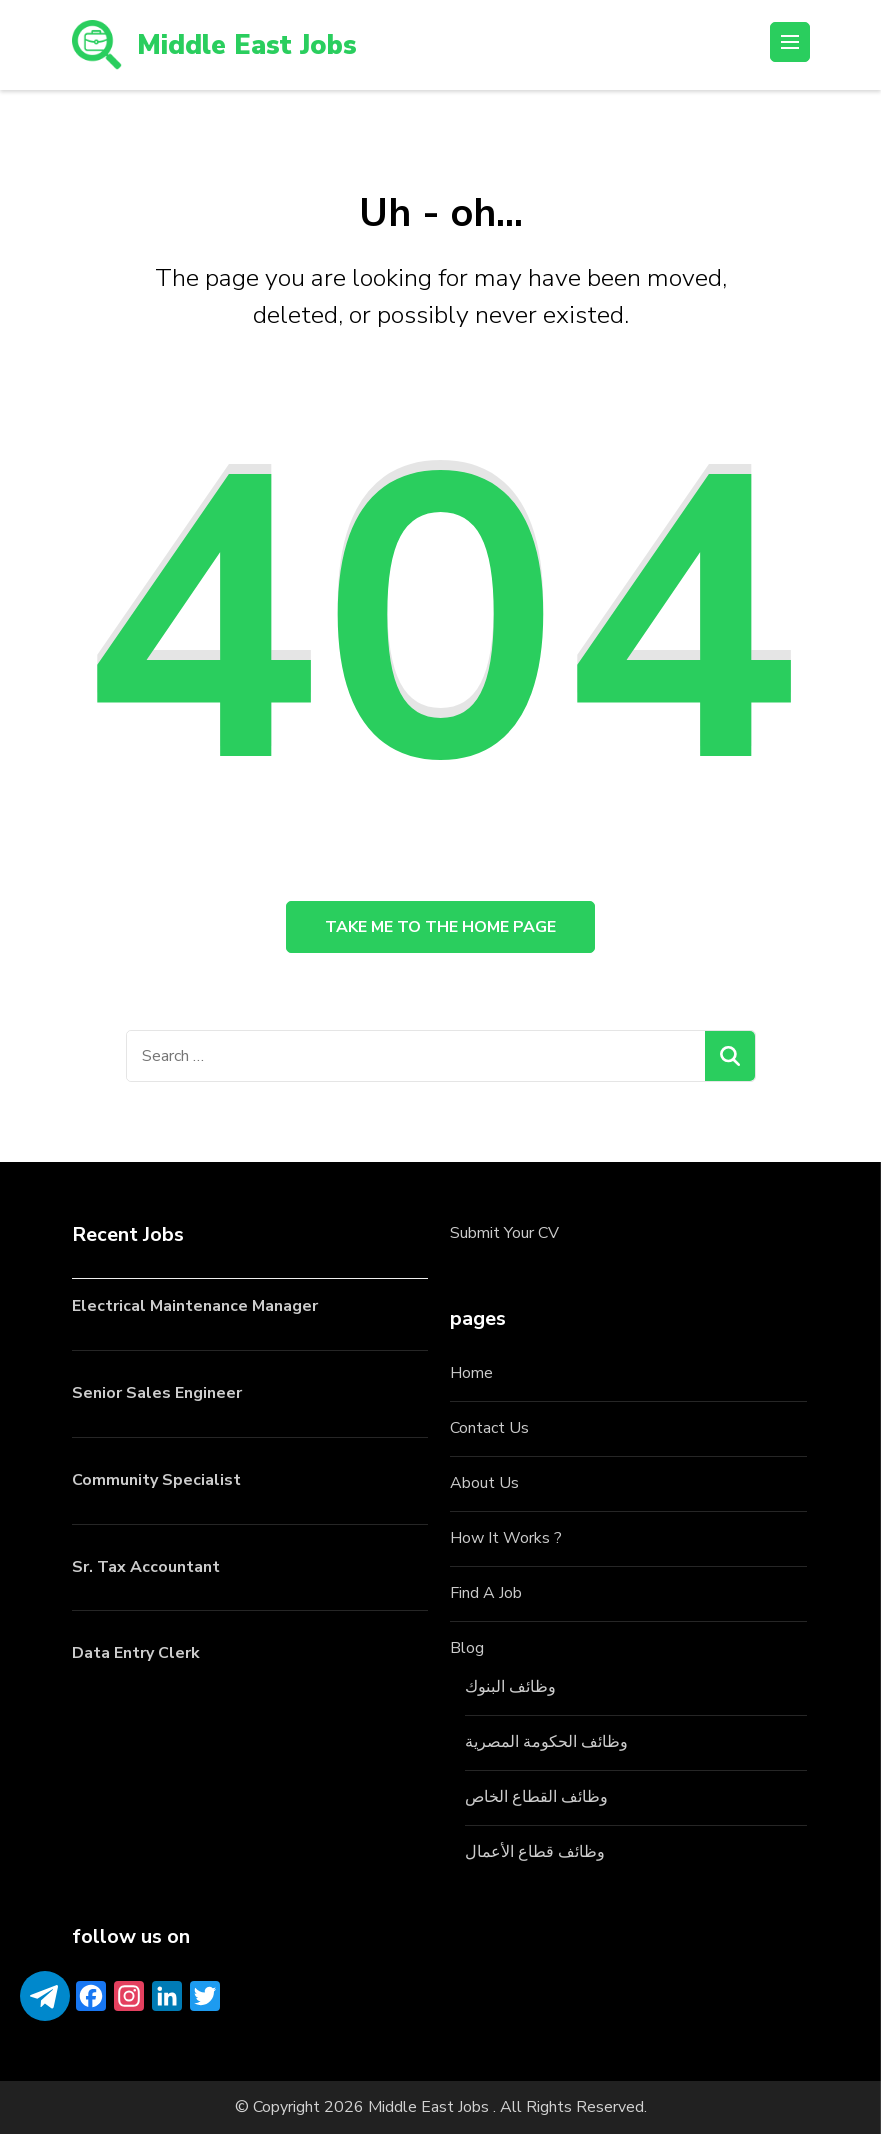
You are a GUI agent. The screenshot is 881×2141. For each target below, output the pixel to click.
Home (471, 1380)
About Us (484, 1490)
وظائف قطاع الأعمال (535, 1858)
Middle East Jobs (250, 45)
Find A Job (486, 1600)
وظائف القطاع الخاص (536, 1803)
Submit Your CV (504, 1240)
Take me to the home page (440, 931)
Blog (467, 1654)
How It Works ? (506, 1545)
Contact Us (489, 1435)
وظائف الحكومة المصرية (546, 1748)
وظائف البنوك (510, 1693)
